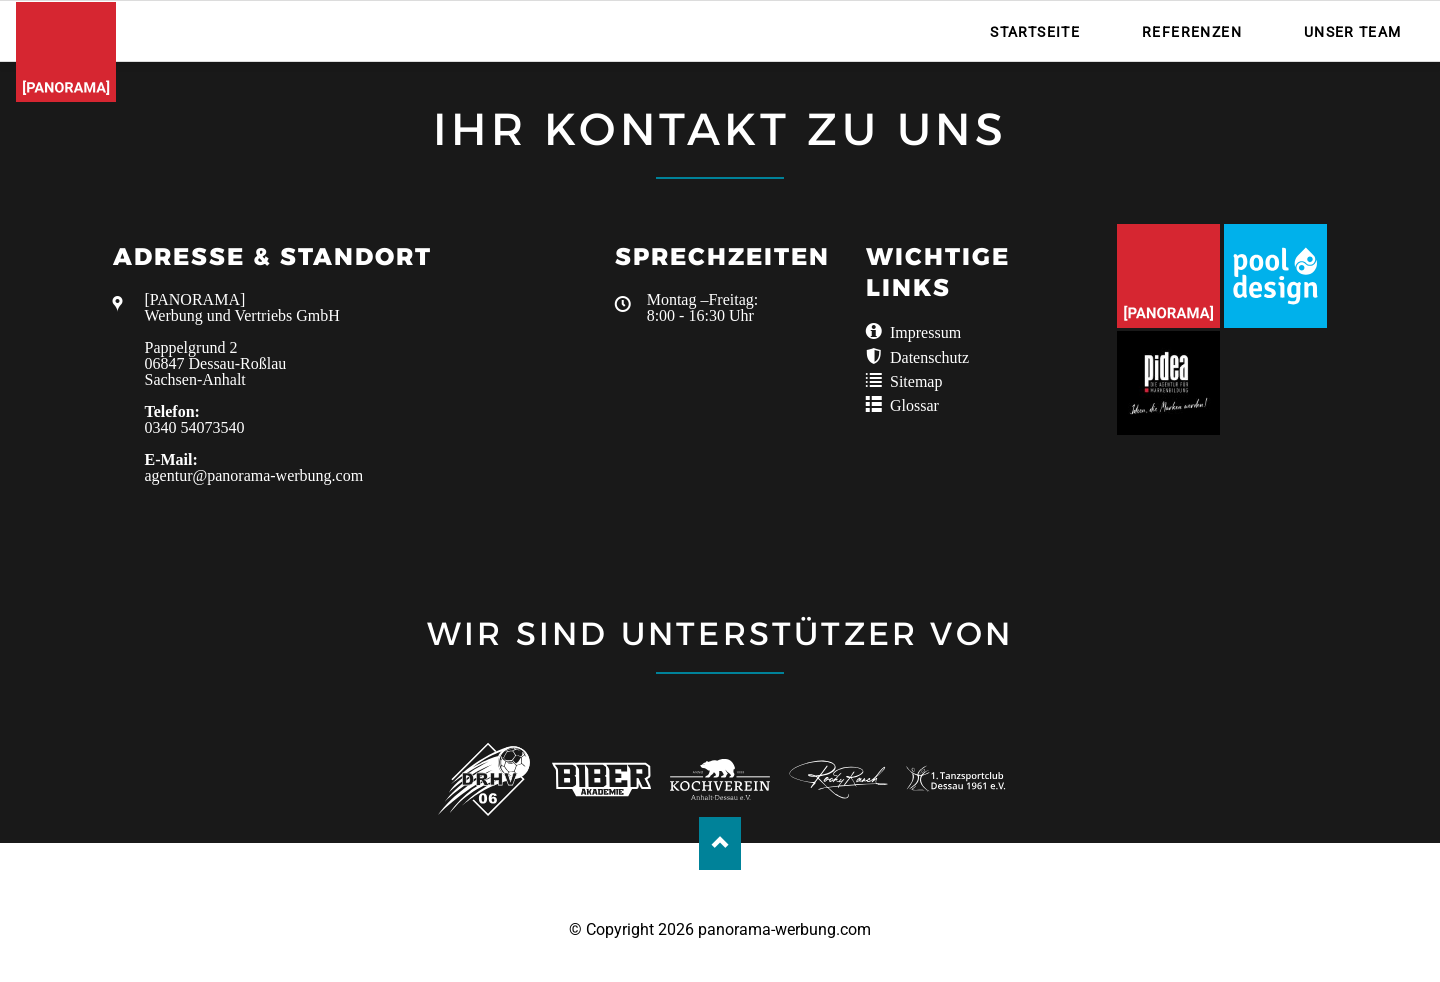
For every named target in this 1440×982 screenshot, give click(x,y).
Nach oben (720, 843)
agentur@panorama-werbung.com (254, 475)
